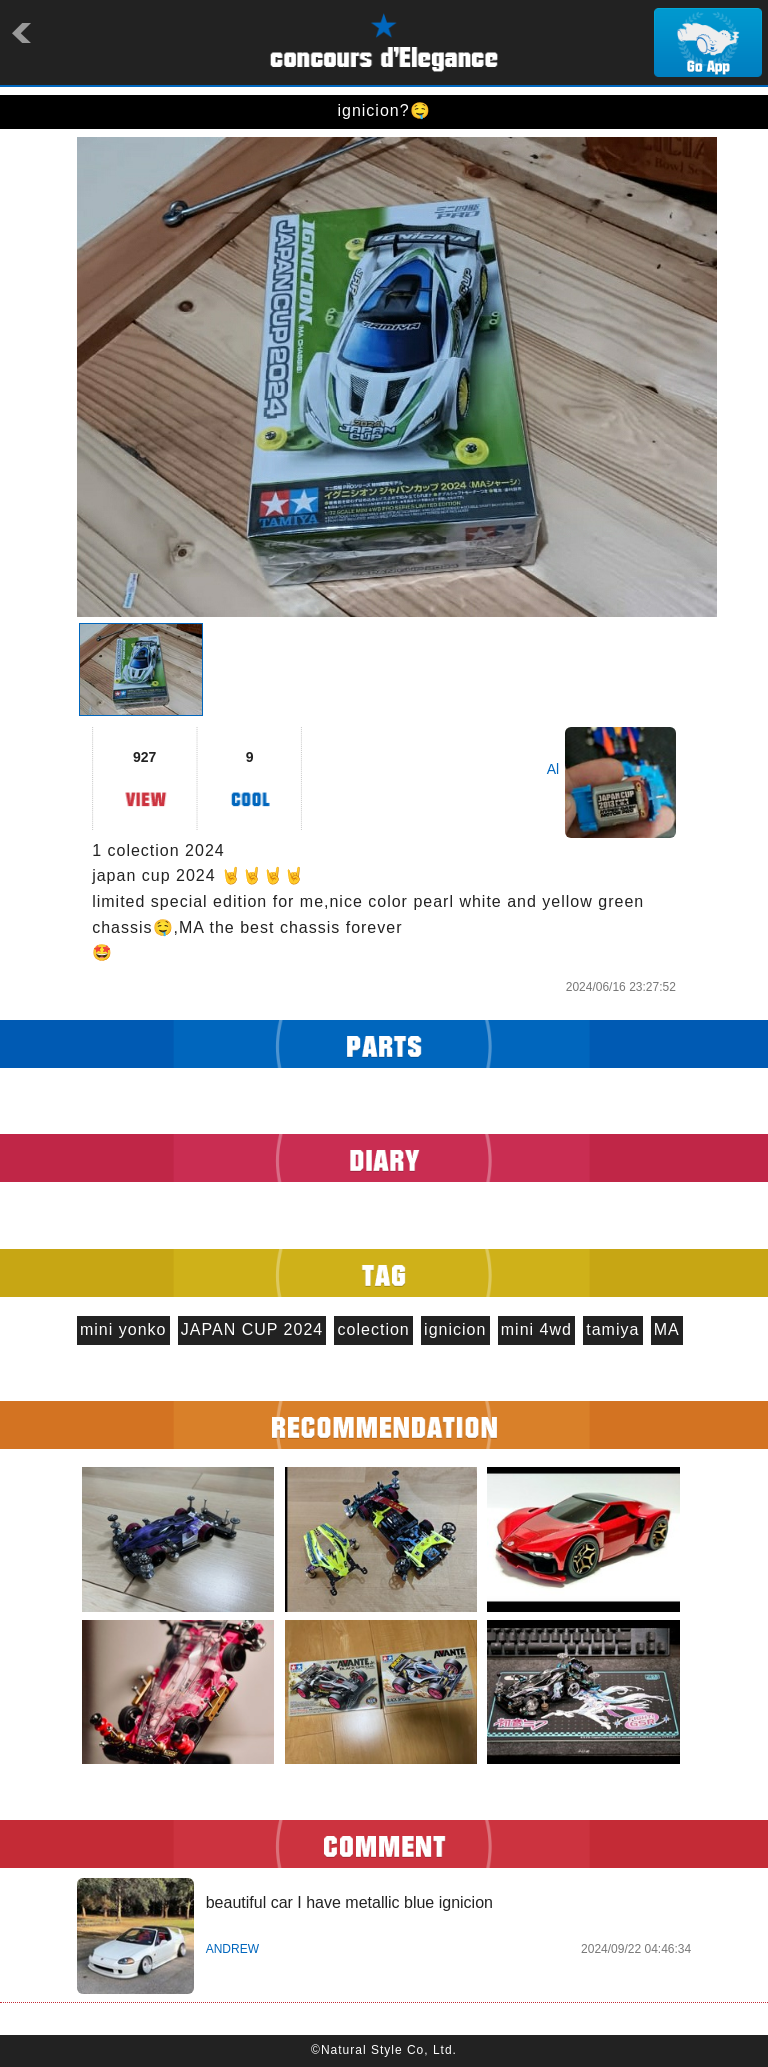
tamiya (612, 1329)
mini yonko (123, 1329)
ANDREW (232, 1949)
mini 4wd (536, 1329)
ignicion (455, 1329)
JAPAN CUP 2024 (252, 1329)
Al (553, 769)
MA (667, 1329)
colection (374, 1329)
